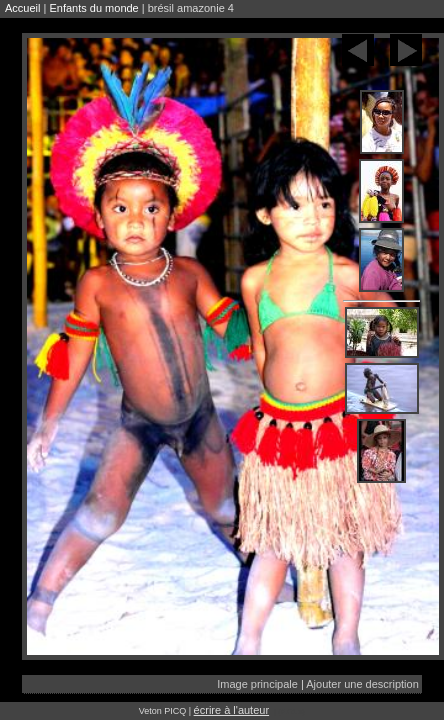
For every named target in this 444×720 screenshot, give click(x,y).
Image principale (257, 684)
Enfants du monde (93, 8)
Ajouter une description (362, 684)
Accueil (22, 8)
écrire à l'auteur (231, 710)
